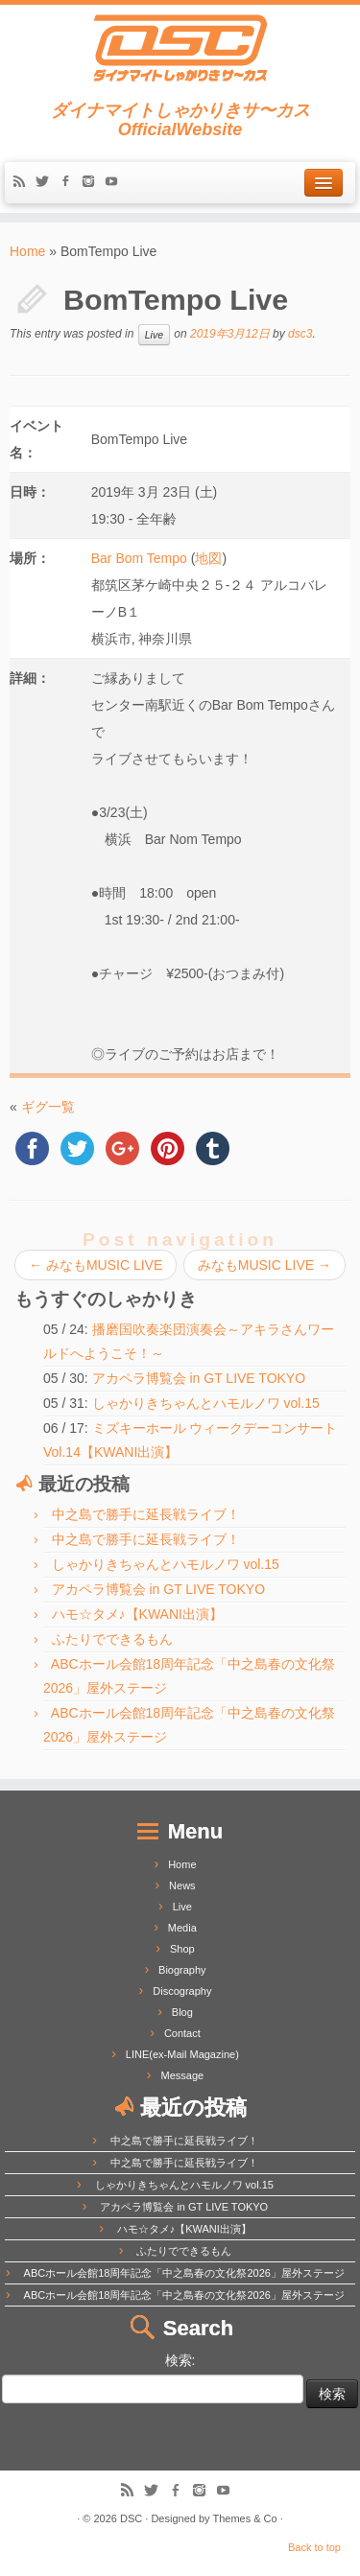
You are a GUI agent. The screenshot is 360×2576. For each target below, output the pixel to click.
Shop (182, 1949)
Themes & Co (244, 2518)
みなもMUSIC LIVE (95, 1265)
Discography (182, 1991)
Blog (182, 2012)
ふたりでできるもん (112, 1639)
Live (154, 334)
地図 (208, 558)
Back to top (314, 2547)
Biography (182, 1970)
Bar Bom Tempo (139, 558)
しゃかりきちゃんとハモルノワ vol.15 (206, 1403)
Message (182, 2075)
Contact (182, 2033)
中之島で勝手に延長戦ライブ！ (146, 1514)
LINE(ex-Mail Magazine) (182, 2054)
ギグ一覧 (48, 1106)
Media (182, 1927)
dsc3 (300, 334)
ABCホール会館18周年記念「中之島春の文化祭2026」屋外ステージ (184, 2273)
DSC (131, 2518)
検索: (180, 2360)
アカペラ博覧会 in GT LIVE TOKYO (199, 1378)
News (182, 1885)
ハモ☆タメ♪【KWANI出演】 (137, 1614)
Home (27, 251)
